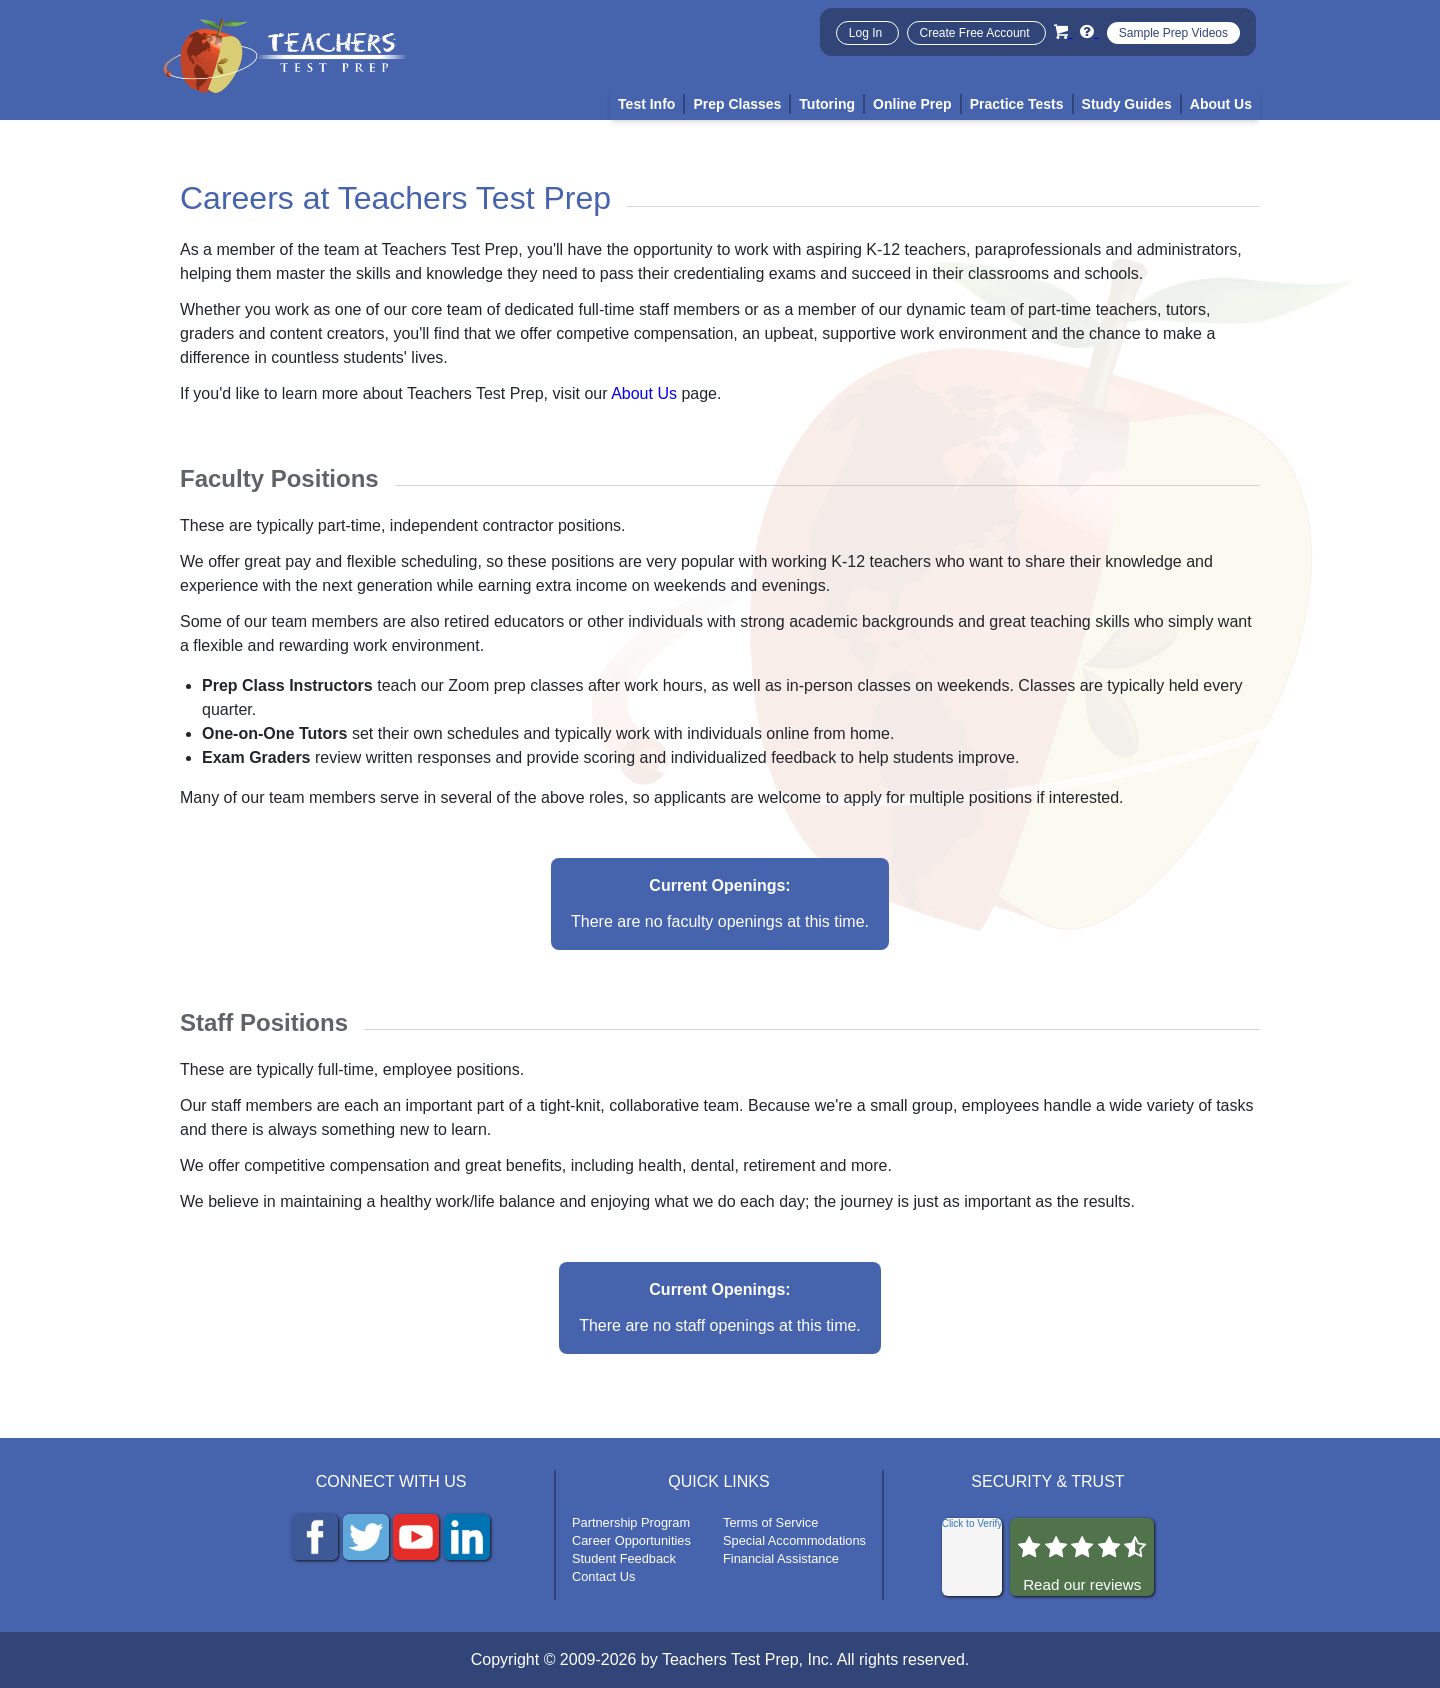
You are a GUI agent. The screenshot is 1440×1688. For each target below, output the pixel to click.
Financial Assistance (781, 1558)
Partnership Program (631, 1522)
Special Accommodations (794, 1540)
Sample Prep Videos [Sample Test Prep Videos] (1173, 33)
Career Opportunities (631, 1540)
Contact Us (603, 1576)
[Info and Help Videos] (1089, 31)
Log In (867, 33)
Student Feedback (624, 1558)
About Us (644, 393)
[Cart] (1063, 31)
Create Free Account (976, 33)
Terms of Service (770, 1522)
